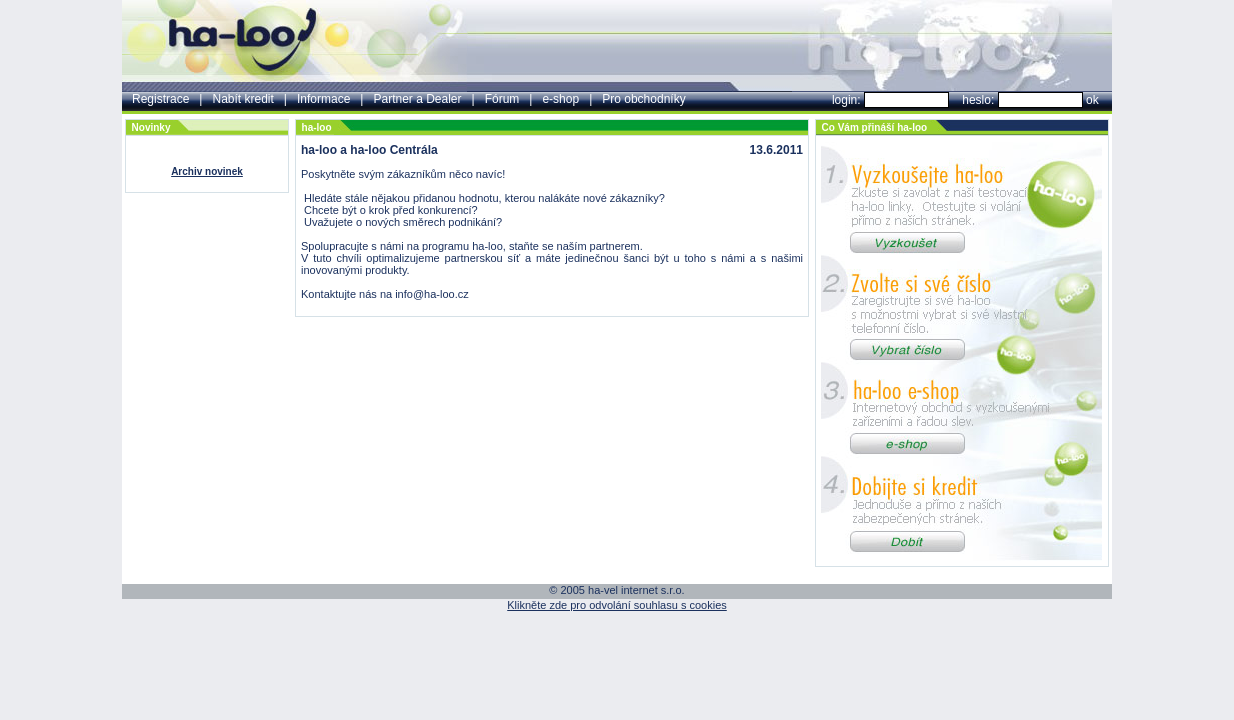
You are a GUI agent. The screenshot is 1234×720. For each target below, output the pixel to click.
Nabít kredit (242, 99)
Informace (323, 99)
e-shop (560, 99)
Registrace (160, 99)
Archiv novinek (207, 171)
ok (1092, 100)
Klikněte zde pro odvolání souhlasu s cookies (617, 605)
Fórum (502, 99)
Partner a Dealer (417, 99)
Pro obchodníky (643, 99)
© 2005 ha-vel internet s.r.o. (616, 590)
